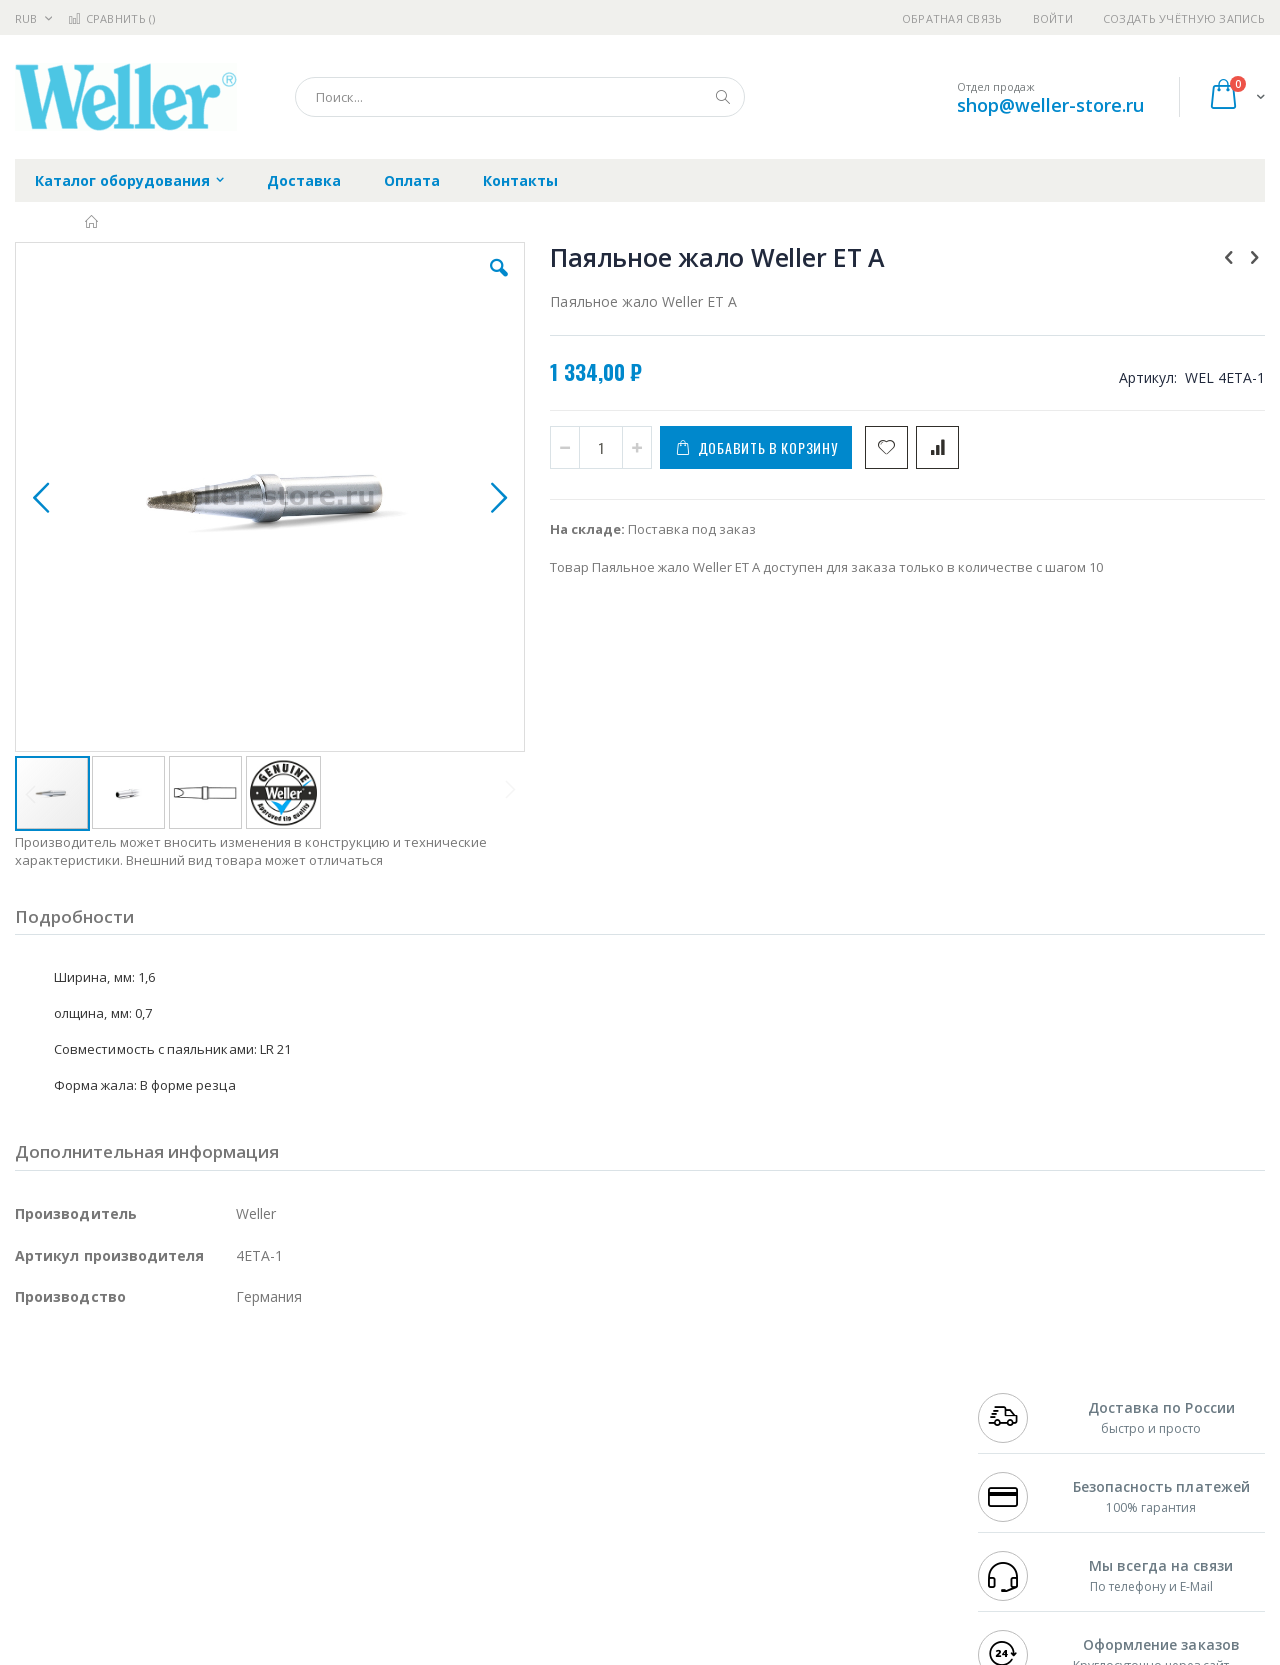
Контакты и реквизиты (836, 1394)
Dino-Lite (172, 1492)
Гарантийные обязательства (535, 1394)
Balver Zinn (49, 1453)
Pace (172, 1394)
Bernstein (44, 1570)
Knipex (114, 1570)
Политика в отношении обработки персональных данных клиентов (553, 1482)
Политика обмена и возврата (537, 1433)
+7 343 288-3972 (1022, 1433)
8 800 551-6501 (1027, 1453)
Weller (225, 1394)
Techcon (185, 1531)
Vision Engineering (71, 1492)
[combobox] (520, 97)
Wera (170, 1570)
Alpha (120, 1453)
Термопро (238, 1414)
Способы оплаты (815, 1472)
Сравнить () (111, 18)
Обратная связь (952, 18)
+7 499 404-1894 (1022, 1394)
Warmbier (111, 1531)
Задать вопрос (490, 1531)
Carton (238, 1492)
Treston (38, 1531)
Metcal (167, 1414)
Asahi (231, 1453)
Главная (92, 222)
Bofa (29, 1414)
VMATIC (252, 1531)
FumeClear (95, 1414)
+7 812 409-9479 (1022, 1414)
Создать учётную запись (1184, 18)
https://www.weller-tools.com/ (348, 1651)
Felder (176, 1453)
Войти (1053, 18)
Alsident (288, 1394)
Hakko (34, 1394)
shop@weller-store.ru (1050, 105)
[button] (372, 283)
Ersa (86, 1394)
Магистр (315, 1414)
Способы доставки (821, 1433)
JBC (128, 1394)
